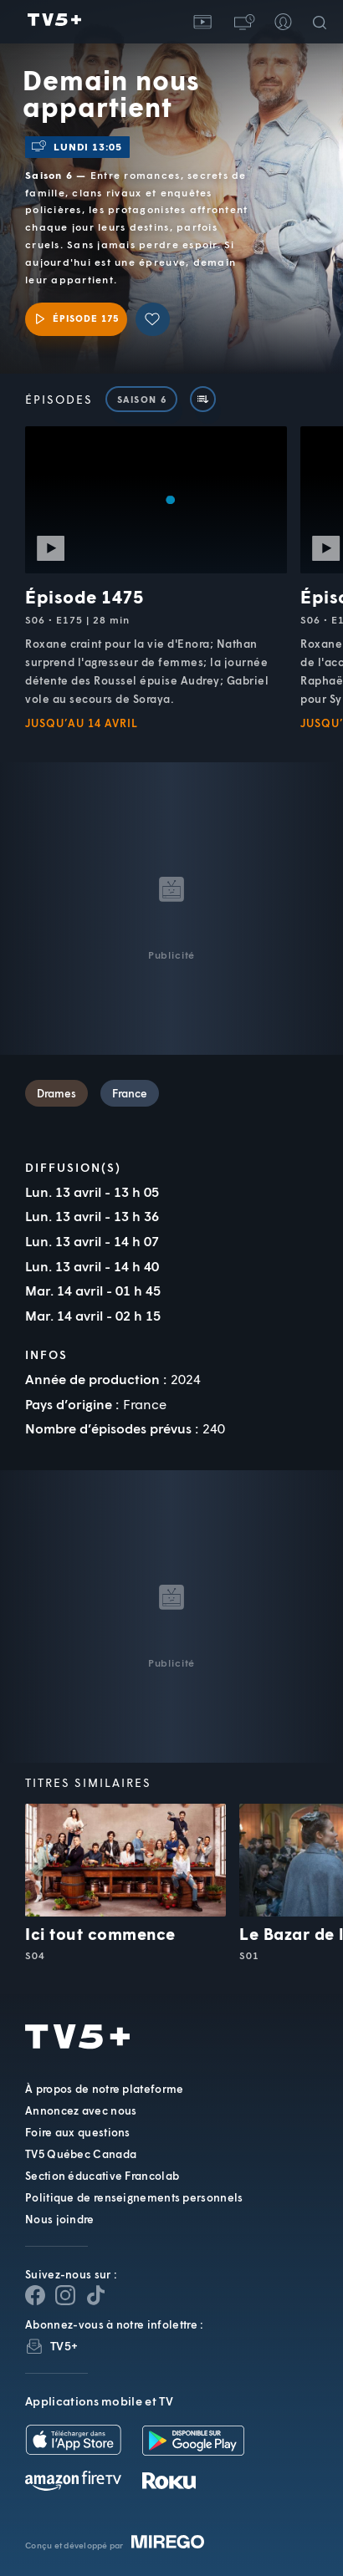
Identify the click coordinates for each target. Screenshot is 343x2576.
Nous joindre (60, 2219)
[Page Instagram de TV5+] (65, 2295)
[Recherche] (323, 22)
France (129, 1093)
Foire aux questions (78, 2132)
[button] (243, 22)
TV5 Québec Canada (80, 2154)
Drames (56, 1093)
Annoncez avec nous (80, 2110)
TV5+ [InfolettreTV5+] (64, 2346)
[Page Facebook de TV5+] (35, 2295)
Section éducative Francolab (102, 2175)
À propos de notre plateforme (104, 2088)
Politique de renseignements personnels (134, 2197)
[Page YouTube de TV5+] (95, 2295)
